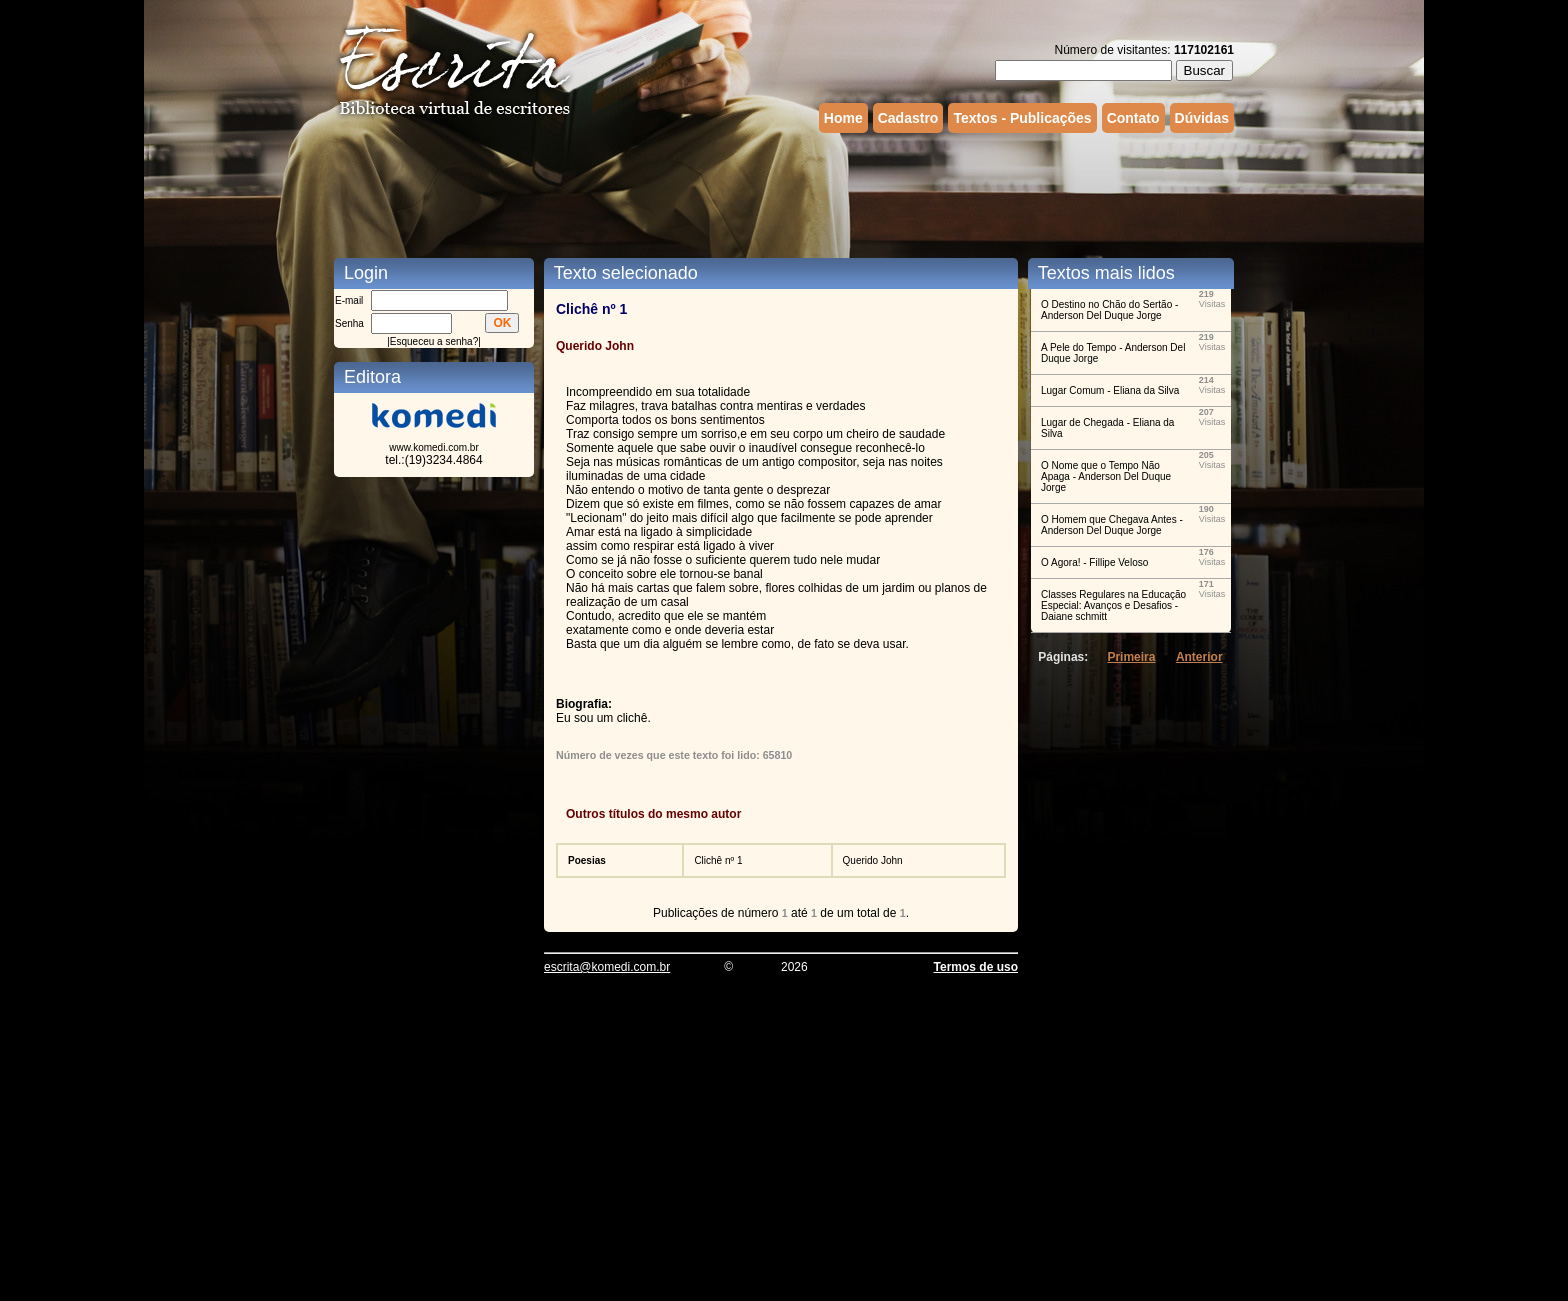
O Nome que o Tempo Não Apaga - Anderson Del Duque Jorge (1106, 476)
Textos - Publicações (1022, 118)
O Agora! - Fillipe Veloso (1094, 562)
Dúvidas (1202, 118)
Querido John (873, 860)
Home (843, 118)
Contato (1133, 118)
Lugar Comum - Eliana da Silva (1110, 390)
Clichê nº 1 (718, 860)
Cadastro (908, 118)
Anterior (1199, 657)
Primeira (1131, 657)
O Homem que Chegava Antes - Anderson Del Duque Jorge (1112, 525)
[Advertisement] (784, 193)
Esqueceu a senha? (434, 341)
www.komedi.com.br (433, 447)
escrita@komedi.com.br (607, 967)
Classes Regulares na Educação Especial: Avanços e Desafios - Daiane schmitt (1113, 605)
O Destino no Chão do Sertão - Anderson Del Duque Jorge (1109, 310)
